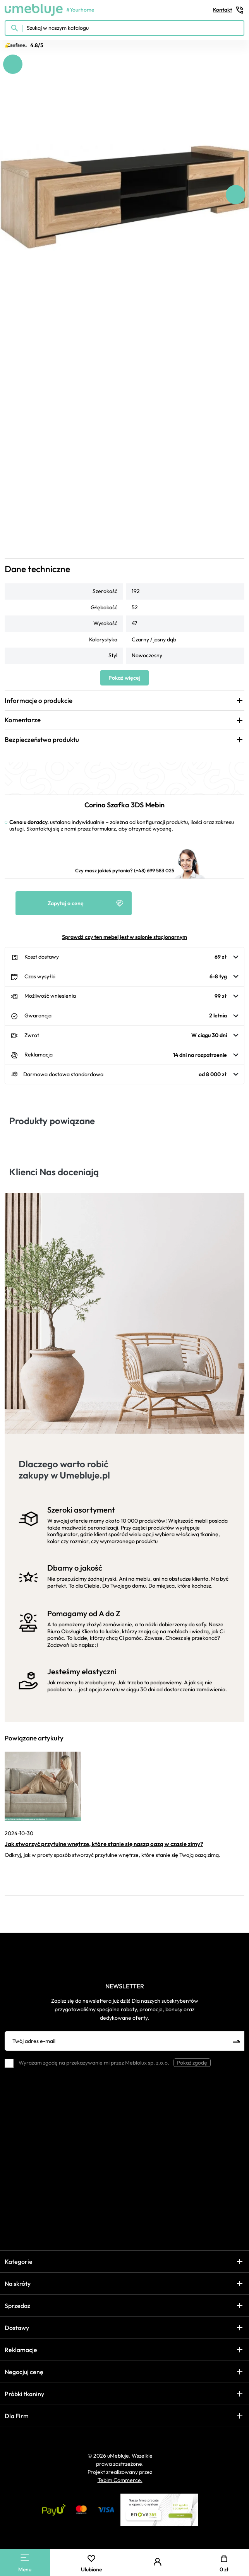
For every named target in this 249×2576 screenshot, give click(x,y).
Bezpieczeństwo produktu (42, 739)
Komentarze (23, 720)
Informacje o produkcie (38, 700)
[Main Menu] (25, 2557)
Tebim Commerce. (120, 2480)
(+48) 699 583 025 (154, 870)
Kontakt (228, 10)
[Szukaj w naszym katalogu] (124, 28)
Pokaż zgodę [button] (192, 2062)
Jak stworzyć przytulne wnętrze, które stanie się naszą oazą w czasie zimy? (104, 1844)
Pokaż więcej (124, 677)
